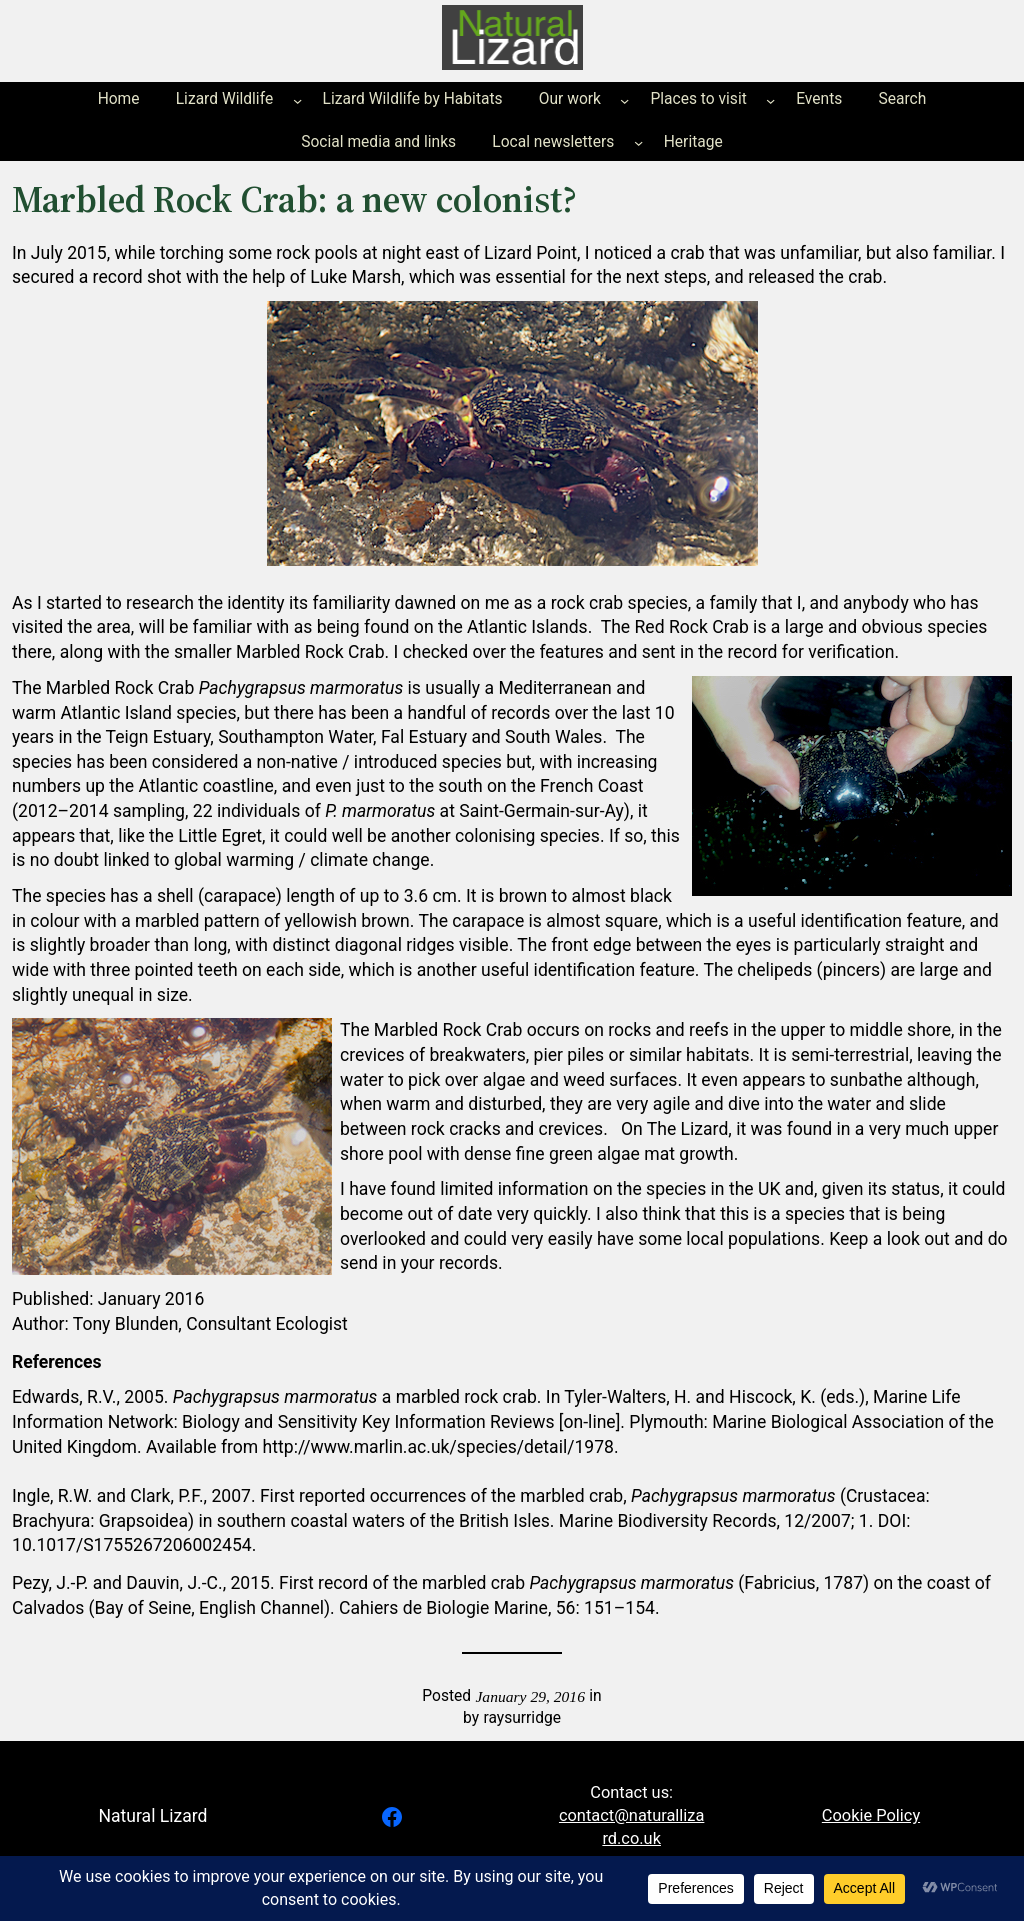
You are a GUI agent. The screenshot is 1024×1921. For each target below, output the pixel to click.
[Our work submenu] (624, 100)
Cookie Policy (871, 1815)
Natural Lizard (152, 1816)
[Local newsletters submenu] (638, 142)
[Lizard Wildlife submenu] (297, 100)
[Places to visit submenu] (770, 100)
